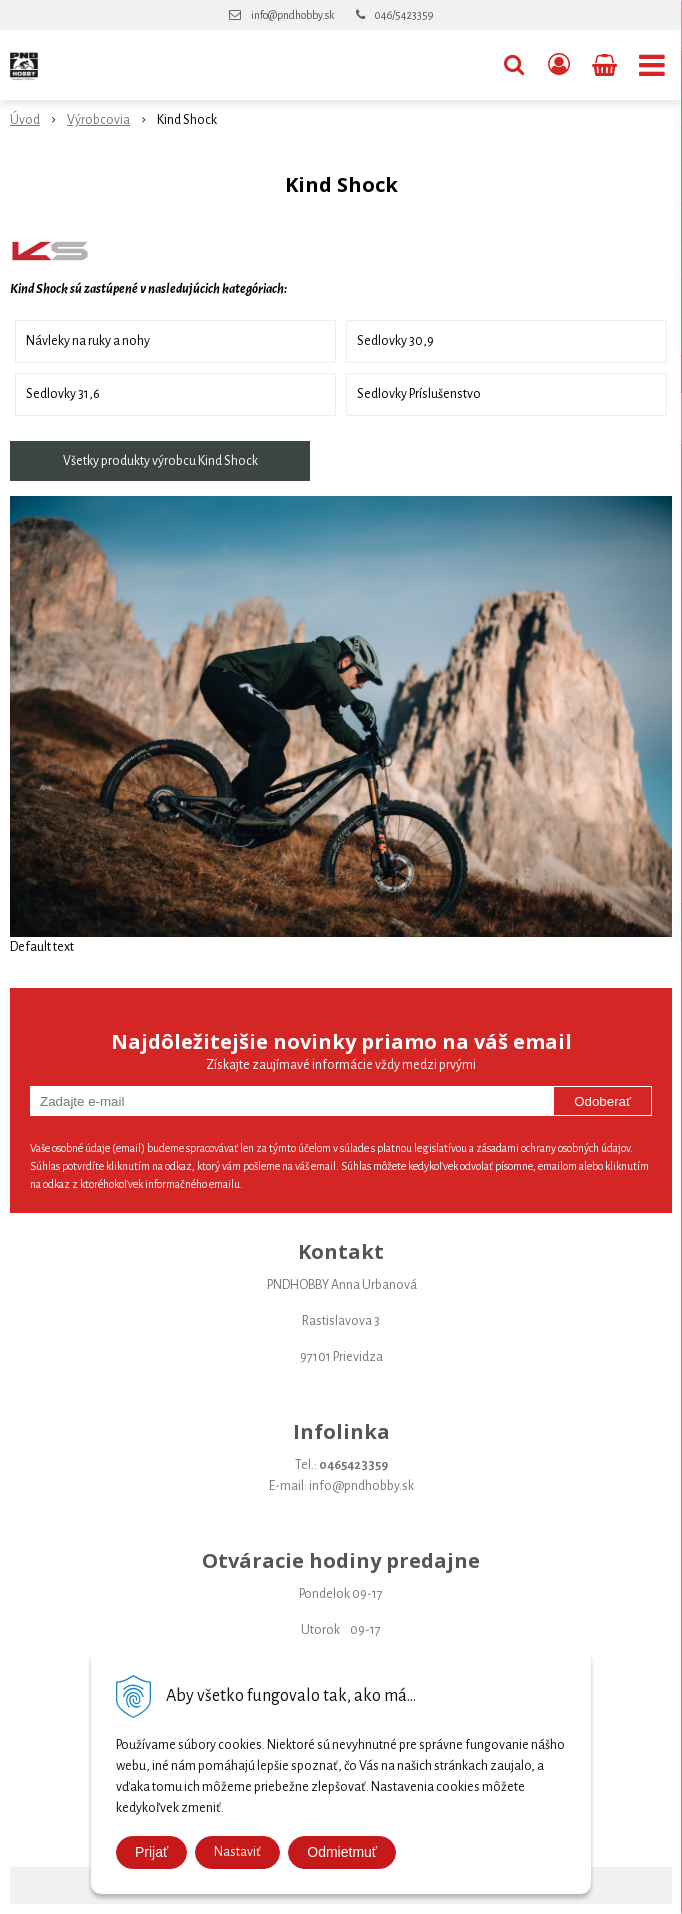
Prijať (151, 1852)
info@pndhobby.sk (292, 15)
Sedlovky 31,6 (63, 394)
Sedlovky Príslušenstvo (419, 394)
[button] (514, 65)
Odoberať (602, 1101)
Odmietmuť (342, 1852)
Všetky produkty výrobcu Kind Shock (160, 461)
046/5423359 (404, 15)
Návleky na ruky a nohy (88, 341)
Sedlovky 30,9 (395, 341)
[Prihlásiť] (559, 65)
